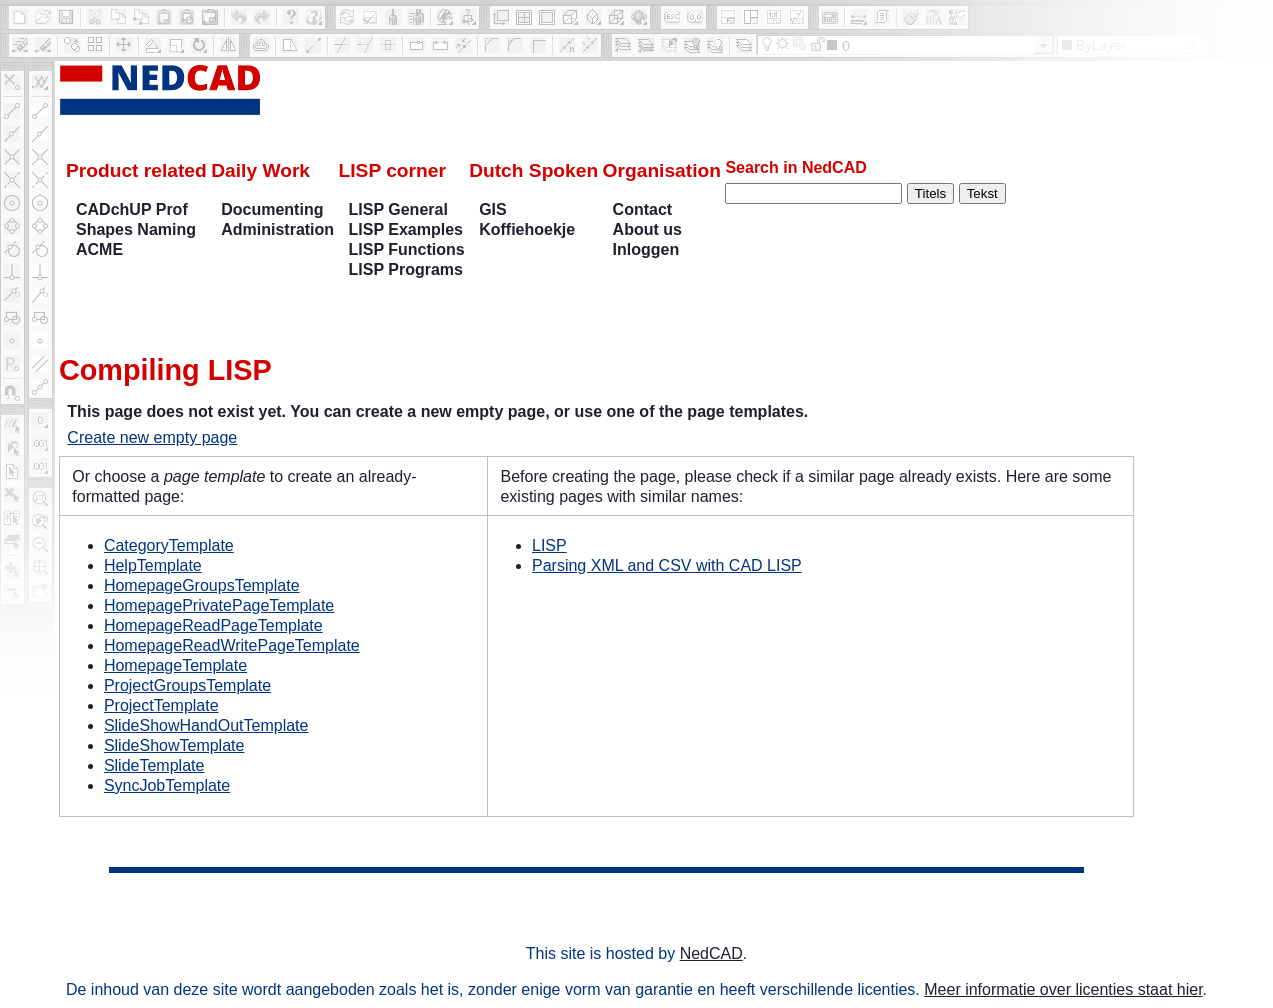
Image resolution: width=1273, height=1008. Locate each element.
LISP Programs (406, 269)
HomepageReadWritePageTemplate (232, 645)
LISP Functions (407, 249)
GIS (493, 209)
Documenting (272, 209)
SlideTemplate (154, 765)
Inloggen (646, 249)
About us (647, 229)
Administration (277, 229)
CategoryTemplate (169, 545)
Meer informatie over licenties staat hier (1063, 989)
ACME (99, 249)
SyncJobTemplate (167, 785)
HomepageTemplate (175, 665)
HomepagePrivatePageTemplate (219, 605)
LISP (549, 545)
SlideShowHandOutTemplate (206, 725)
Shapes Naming (136, 229)
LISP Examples (406, 229)
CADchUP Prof (132, 209)
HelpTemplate (153, 565)
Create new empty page (152, 437)
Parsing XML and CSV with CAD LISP (667, 565)
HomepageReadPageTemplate (213, 625)
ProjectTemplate (161, 705)
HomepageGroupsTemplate (202, 585)
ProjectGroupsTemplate (187, 685)
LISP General (398, 209)
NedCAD (711, 953)
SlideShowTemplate (174, 745)
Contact (643, 209)
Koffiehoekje (527, 229)
